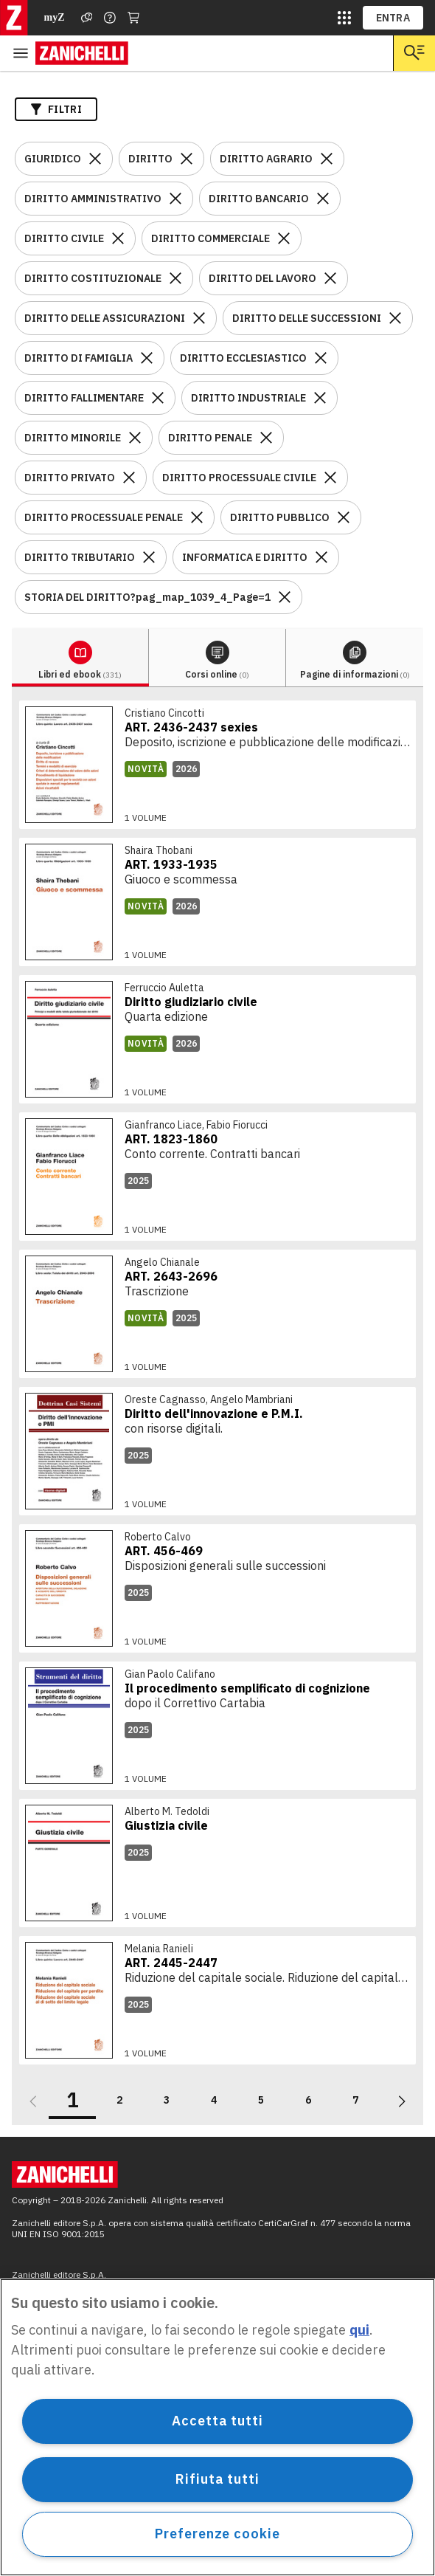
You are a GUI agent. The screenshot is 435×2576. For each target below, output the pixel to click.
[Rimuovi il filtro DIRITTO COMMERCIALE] (284, 238)
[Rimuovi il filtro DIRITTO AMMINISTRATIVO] (175, 198)
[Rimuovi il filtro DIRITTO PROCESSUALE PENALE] (197, 517)
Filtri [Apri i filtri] (56, 109)
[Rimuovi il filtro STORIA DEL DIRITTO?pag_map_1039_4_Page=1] (284, 597)
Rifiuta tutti (217, 2478)
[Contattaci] (110, 18)
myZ (54, 17)
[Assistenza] (87, 18)
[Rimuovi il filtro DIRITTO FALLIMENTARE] (158, 398)
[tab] (80, 658)
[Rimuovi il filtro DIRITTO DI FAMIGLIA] (147, 358)
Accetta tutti (217, 2420)
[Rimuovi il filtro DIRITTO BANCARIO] (323, 198)
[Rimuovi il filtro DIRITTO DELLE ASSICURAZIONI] (199, 318)
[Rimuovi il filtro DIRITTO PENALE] (266, 438)
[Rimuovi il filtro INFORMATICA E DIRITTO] (321, 557)
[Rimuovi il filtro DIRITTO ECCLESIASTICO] (321, 358)
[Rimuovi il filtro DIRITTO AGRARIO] (327, 159)
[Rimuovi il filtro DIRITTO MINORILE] (135, 438)
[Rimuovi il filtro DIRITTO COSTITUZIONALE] (175, 278)
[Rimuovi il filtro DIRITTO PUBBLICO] (343, 517)
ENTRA (393, 17)
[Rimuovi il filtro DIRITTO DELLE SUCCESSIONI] (395, 318)
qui (359, 2329)
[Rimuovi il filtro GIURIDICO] (95, 159)
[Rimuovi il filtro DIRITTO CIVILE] (118, 238)
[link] (217, 764)
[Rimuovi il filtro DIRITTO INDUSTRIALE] (320, 398)
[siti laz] (344, 17)
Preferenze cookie (217, 2533)
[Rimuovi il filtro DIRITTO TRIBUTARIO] (149, 557)
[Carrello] (133, 18)
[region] (217, 2427)
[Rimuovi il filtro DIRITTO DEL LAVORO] (330, 278)
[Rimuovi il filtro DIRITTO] (186, 159)
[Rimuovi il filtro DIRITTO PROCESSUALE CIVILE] (330, 477)
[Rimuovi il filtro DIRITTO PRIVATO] (129, 477)
